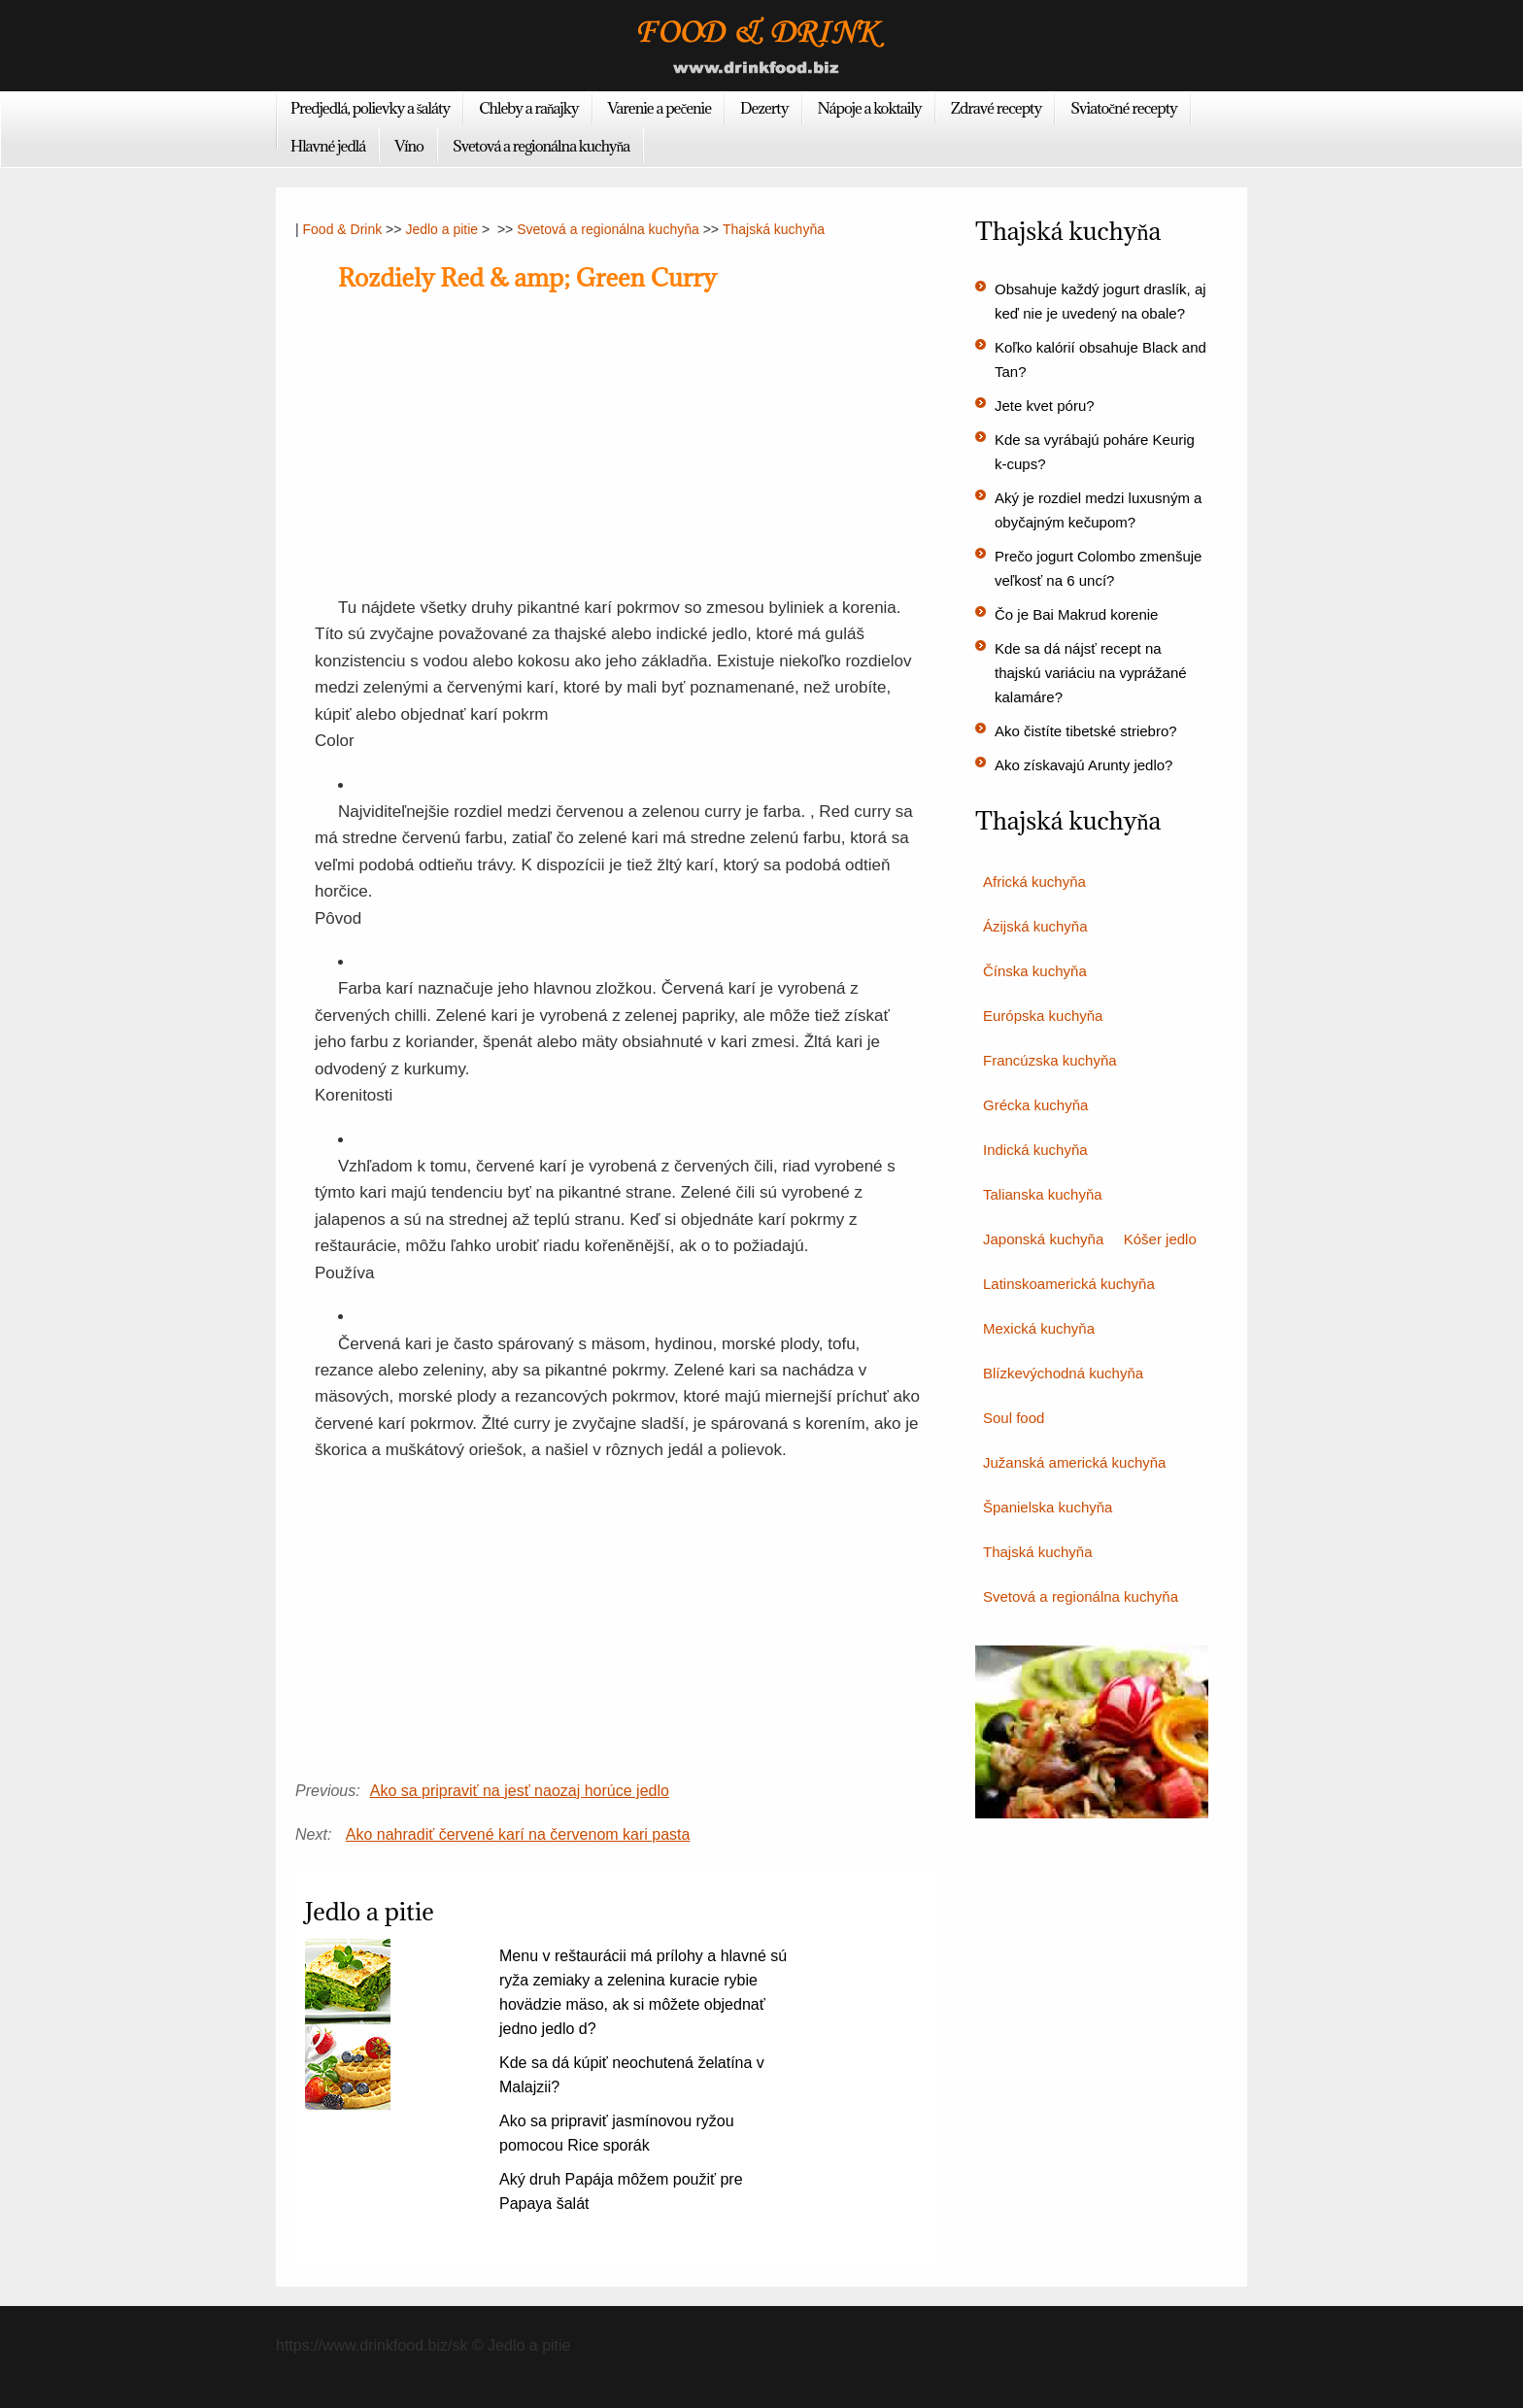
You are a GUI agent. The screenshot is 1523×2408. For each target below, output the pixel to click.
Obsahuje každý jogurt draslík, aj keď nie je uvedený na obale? (1100, 301)
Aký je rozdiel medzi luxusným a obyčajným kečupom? (1098, 510)
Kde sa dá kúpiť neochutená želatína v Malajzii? (631, 2074)
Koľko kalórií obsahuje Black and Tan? (1100, 359)
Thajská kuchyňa (774, 229)
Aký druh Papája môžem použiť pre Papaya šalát (621, 2191)
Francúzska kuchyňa (1050, 1060)
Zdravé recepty (996, 108)
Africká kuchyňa (1034, 881)
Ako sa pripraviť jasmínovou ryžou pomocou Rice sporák (616, 2133)
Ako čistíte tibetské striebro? (1086, 731)
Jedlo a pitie (441, 229)
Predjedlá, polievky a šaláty (370, 108)
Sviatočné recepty (1123, 108)
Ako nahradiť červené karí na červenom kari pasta (518, 1834)
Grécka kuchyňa (1035, 1105)
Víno (408, 145)
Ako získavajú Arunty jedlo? (1083, 765)
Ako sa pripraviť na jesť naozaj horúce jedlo (519, 1790)
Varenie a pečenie (660, 108)
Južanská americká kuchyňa (1074, 1462)
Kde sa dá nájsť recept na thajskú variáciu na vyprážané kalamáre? (1091, 672)
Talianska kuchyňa (1042, 1194)
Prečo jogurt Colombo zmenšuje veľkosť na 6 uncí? (1098, 568)
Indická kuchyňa (1035, 1149)
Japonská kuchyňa (1043, 1239)
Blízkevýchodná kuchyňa (1063, 1373)
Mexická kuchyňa (1039, 1328)
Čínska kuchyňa (1035, 971)
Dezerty (764, 108)
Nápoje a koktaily (870, 108)
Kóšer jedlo (1160, 1239)
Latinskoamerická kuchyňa (1069, 1283)
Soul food (1013, 1417)
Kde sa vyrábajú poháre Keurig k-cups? (1095, 451)
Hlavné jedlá (327, 145)
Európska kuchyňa (1042, 1015)
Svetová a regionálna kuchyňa (541, 145)
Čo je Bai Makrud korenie (1076, 614)
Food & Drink (343, 229)
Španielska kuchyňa (1047, 1507)
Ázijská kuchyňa (1035, 926)
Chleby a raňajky (528, 108)
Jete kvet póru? (1045, 405)
